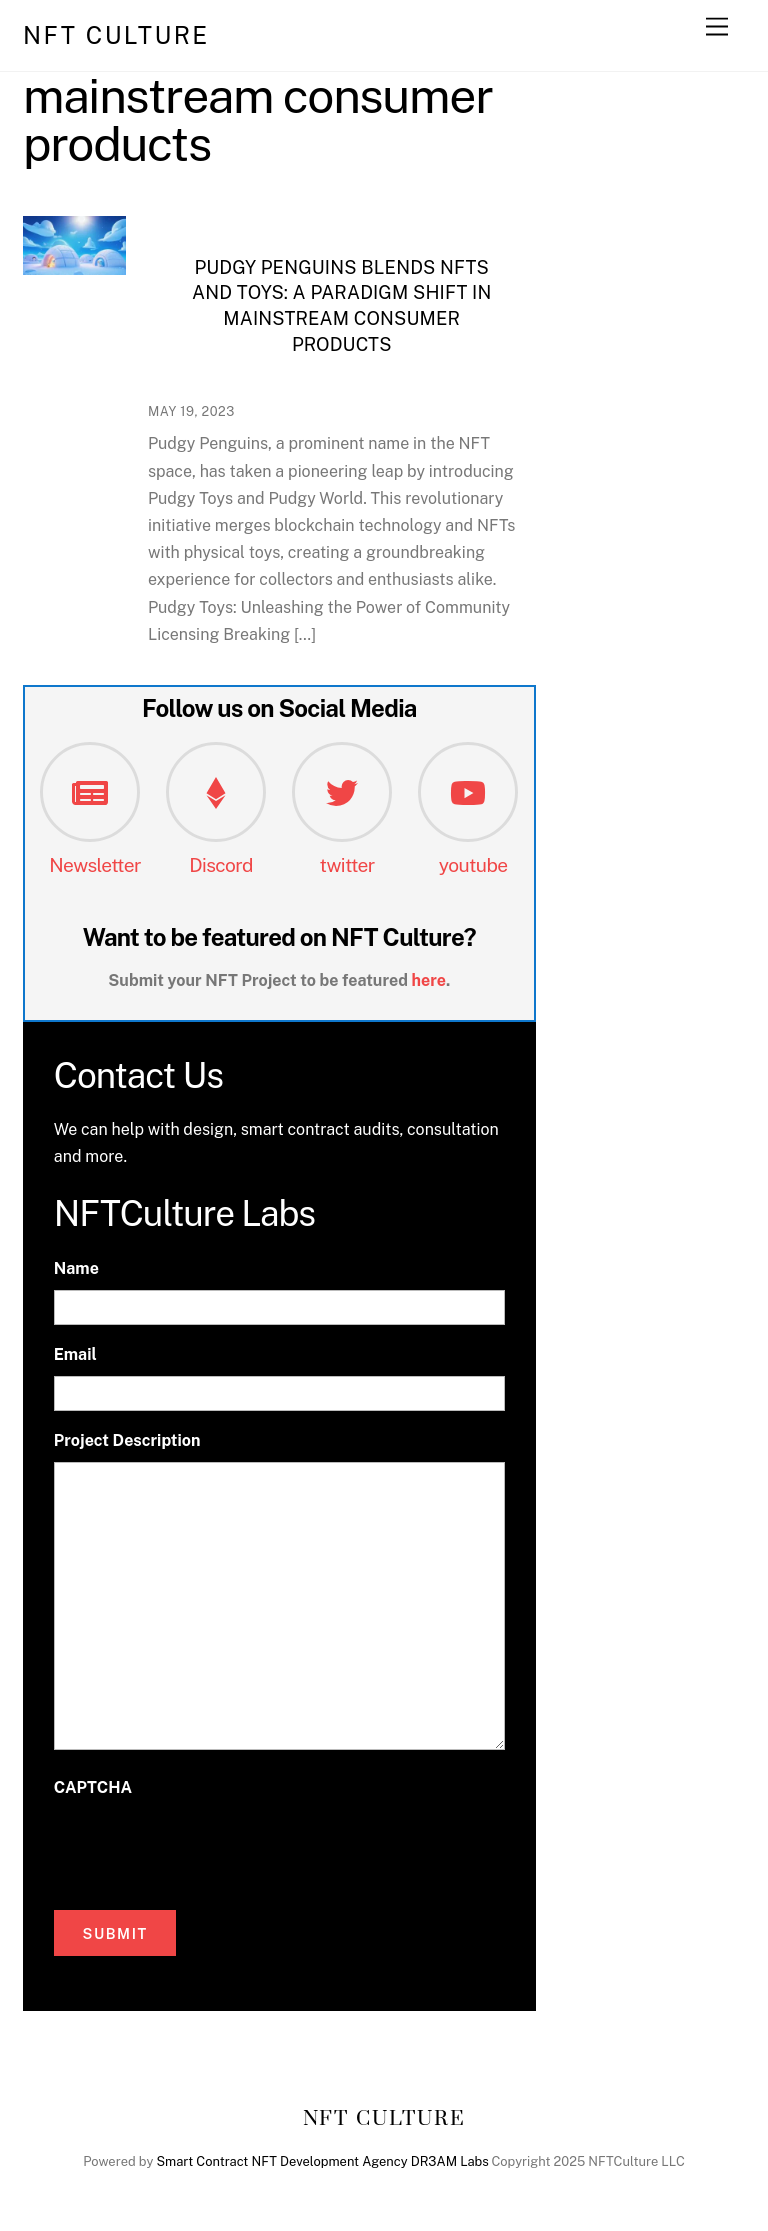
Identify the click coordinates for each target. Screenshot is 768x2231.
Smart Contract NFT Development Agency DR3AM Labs (322, 2161)
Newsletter (95, 865)
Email (75, 1354)
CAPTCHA (93, 1787)
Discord (221, 865)
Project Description (127, 1440)
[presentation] (206, 1849)
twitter (347, 865)
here (429, 980)
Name (76, 1268)
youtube (473, 865)
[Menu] (717, 27)
